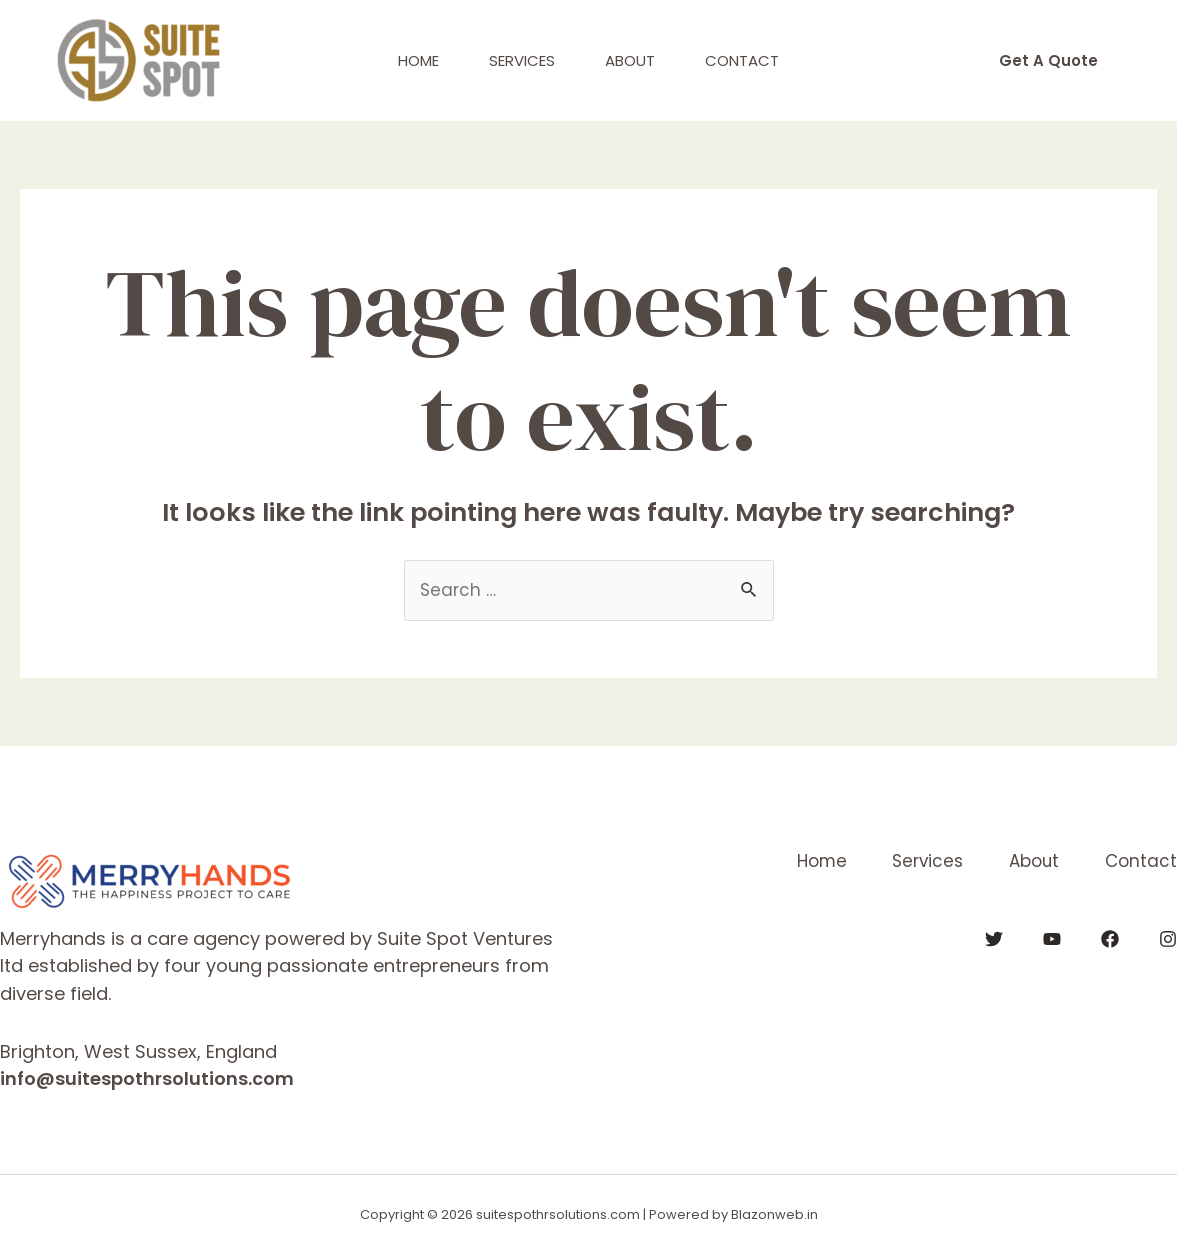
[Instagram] (1168, 939)
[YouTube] (1052, 939)
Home (418, 60)
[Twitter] (994, 939)
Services (522, 60)
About (630, 60)
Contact (742, 60)
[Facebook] (1110, 939)
